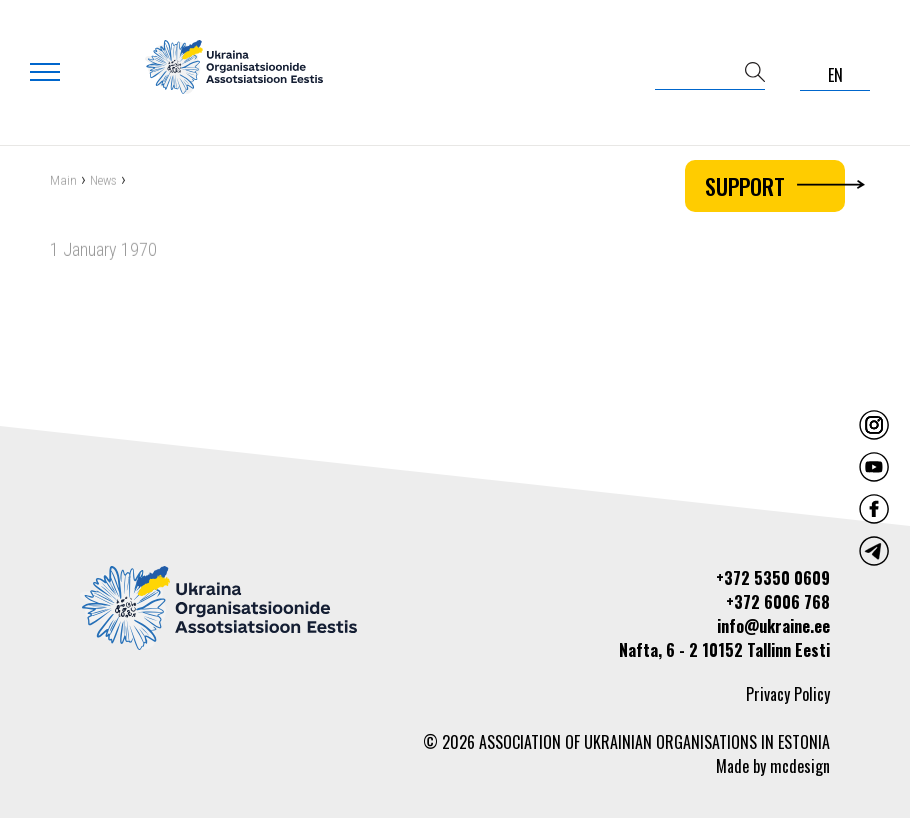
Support (775, 186)
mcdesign (800, 766)
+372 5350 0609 (773, 578)
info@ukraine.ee (773, 626)
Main (63, 181)
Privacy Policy (788, 694)
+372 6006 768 (778, 602)
